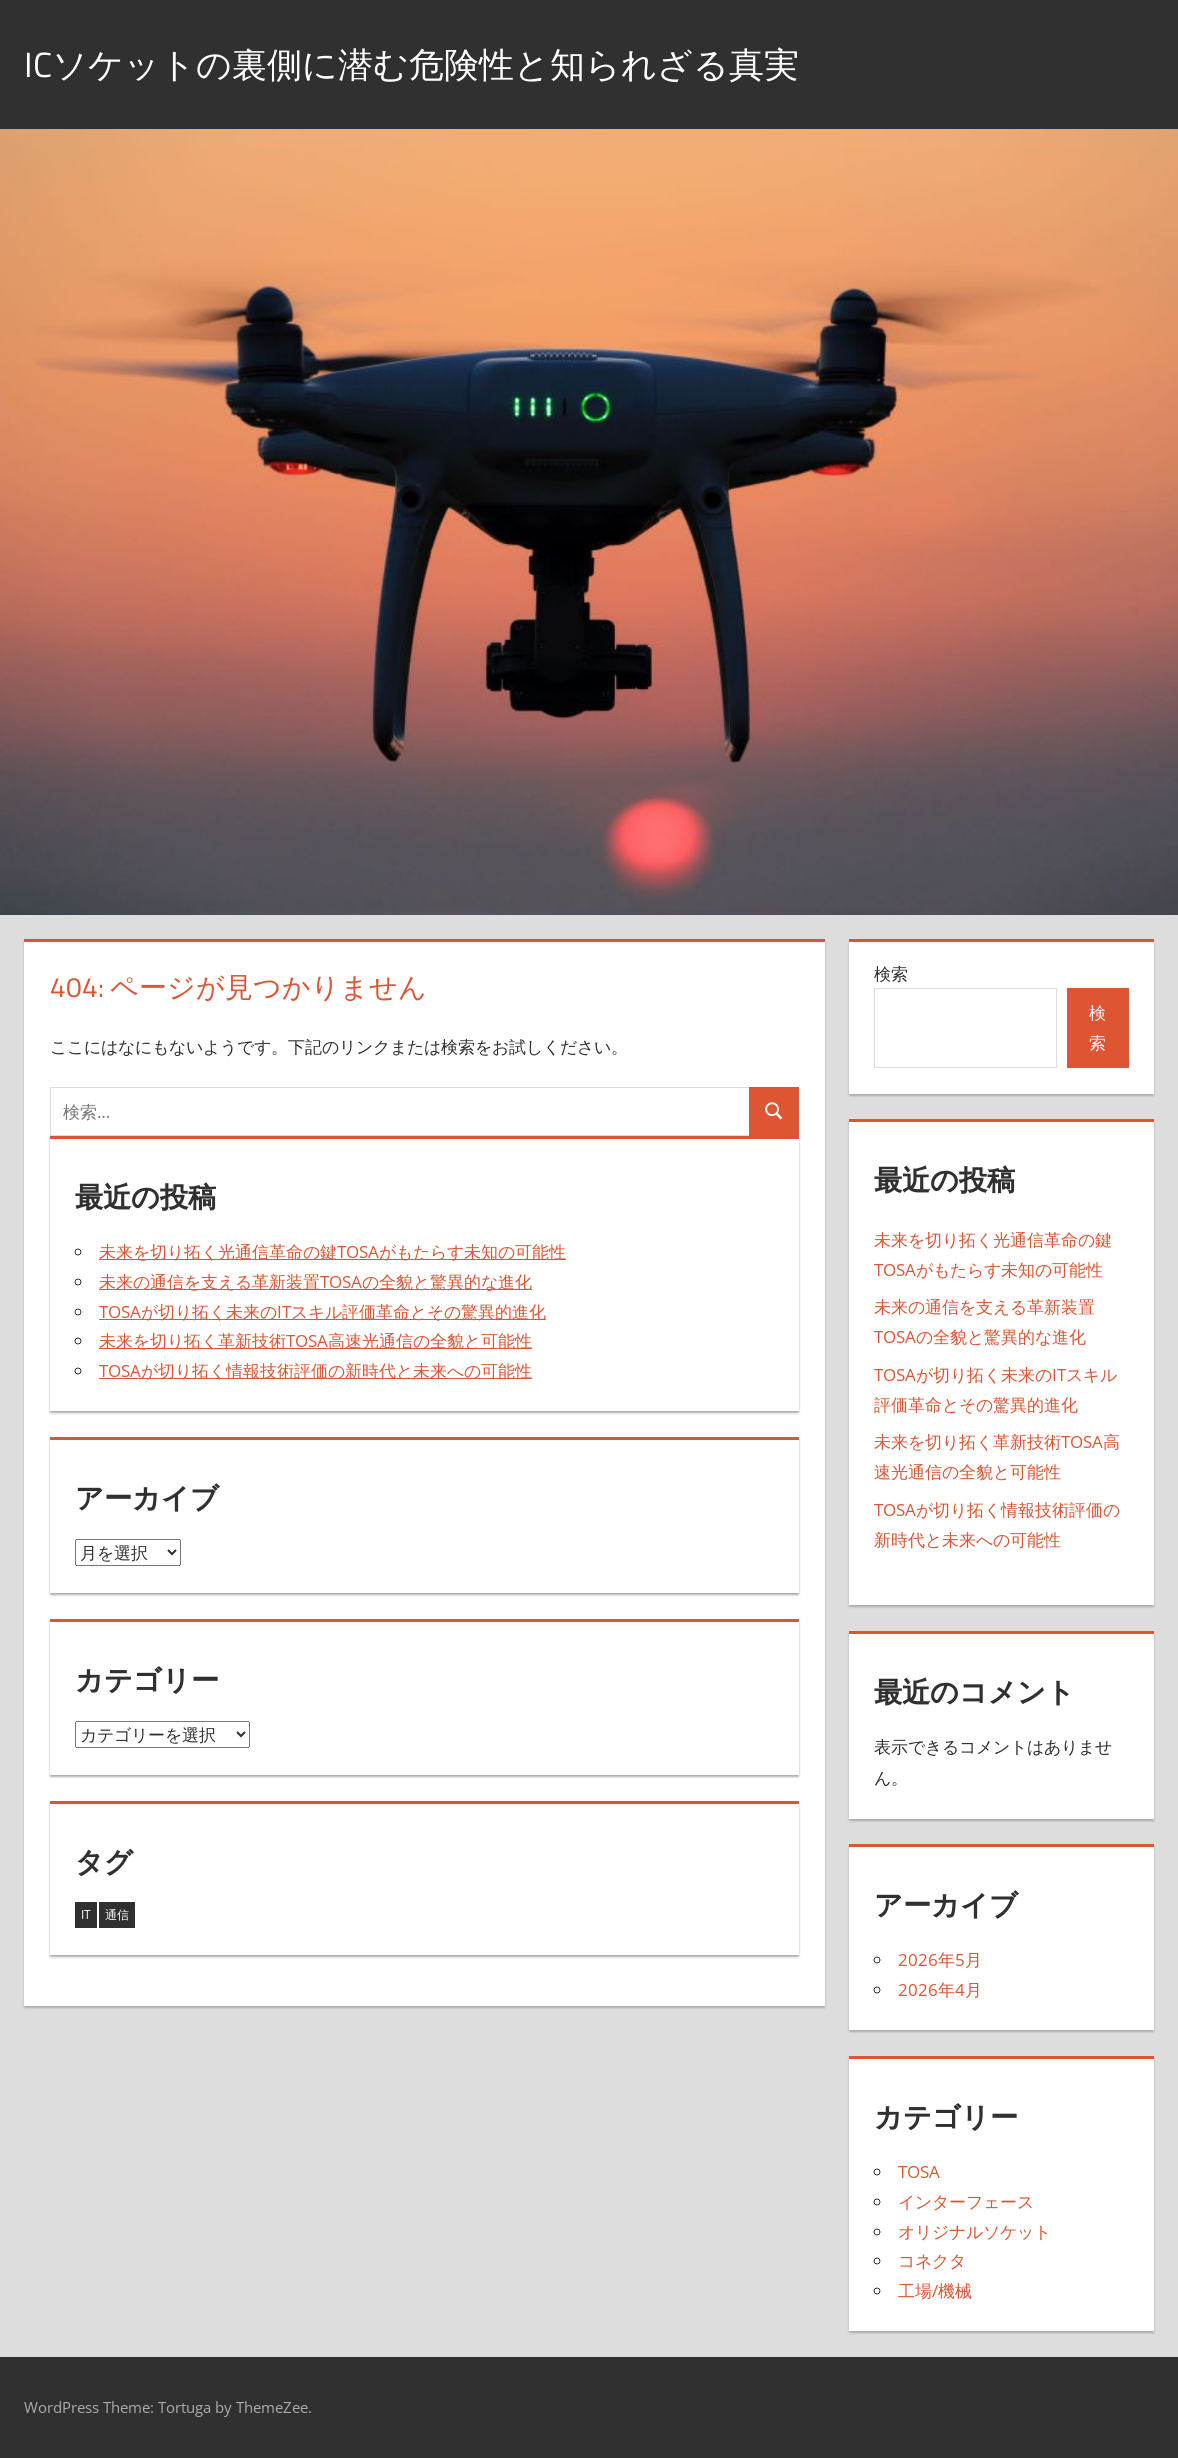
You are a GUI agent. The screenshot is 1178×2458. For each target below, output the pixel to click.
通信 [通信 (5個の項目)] (117, 1914)
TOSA (919, 2171)
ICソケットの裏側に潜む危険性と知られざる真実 (422, 63)
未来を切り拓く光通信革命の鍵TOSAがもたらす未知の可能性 (332, 1251)
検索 (891, 973)
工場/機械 (935, 2290)
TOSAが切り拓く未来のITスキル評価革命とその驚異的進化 (322, 1311)
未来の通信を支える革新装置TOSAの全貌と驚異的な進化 (315, 1281)
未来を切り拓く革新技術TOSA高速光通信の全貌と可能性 (315, 1340)
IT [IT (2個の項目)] (86, 1914)
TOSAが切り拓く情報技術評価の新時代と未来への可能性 (315, 1370)
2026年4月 (940, 1989)
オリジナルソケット (974, 2231)
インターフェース (966, 2201)
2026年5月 (940, 1959)
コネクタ (932, 2260)
